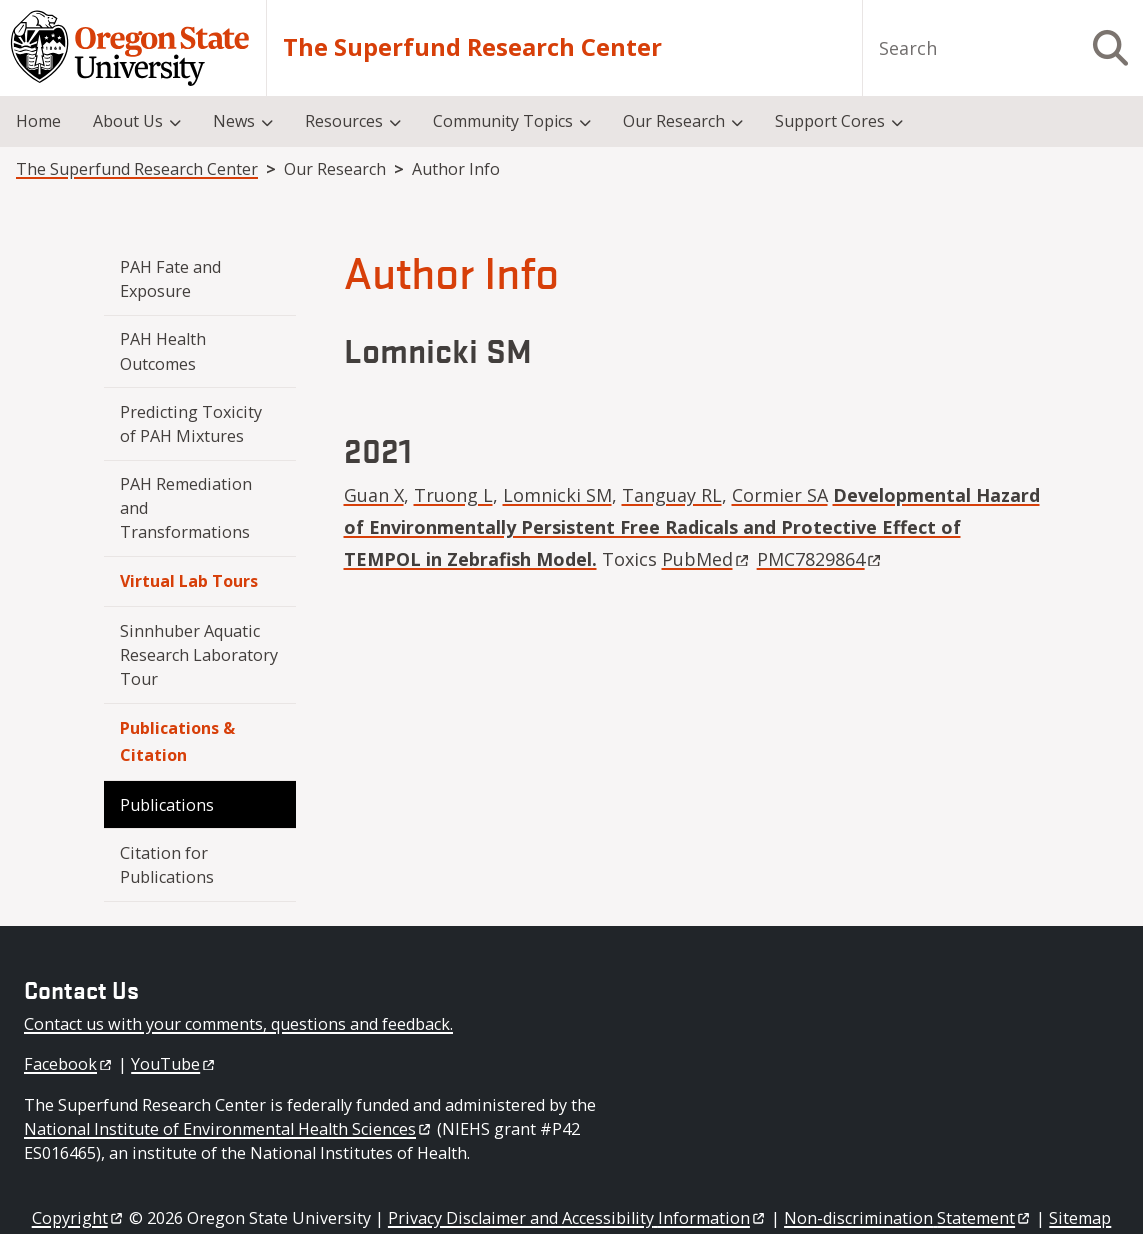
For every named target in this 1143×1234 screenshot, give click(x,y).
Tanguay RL (672, 495)
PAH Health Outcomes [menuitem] (165, 351)
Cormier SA (780, 495)
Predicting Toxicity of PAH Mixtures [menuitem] (193, 424)
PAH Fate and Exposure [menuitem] (172, 279)
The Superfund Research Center (472, 48)
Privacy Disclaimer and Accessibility (577, 1218)
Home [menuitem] (38, 121)
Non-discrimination (908, 1218)
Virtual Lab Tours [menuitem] (189, 581)
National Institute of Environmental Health (228, 1129)
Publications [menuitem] (167, 805)
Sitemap (1080, 1218)
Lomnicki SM (557, 495)
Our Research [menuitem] (674, 121)
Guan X (374, 495)
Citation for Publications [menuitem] (167, 865)
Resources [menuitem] (344, 121)
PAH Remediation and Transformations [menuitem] (188, 508)
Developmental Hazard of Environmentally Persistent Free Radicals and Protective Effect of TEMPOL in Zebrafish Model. (692, 527)
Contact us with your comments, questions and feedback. (238, 1024)
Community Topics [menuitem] (503, 121)
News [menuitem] (234, 121)
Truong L (453, 495)
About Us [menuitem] (128, 121)
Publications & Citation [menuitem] (177, 741)
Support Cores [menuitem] (830, 121)
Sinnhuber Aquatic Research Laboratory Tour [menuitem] (201, 655)
